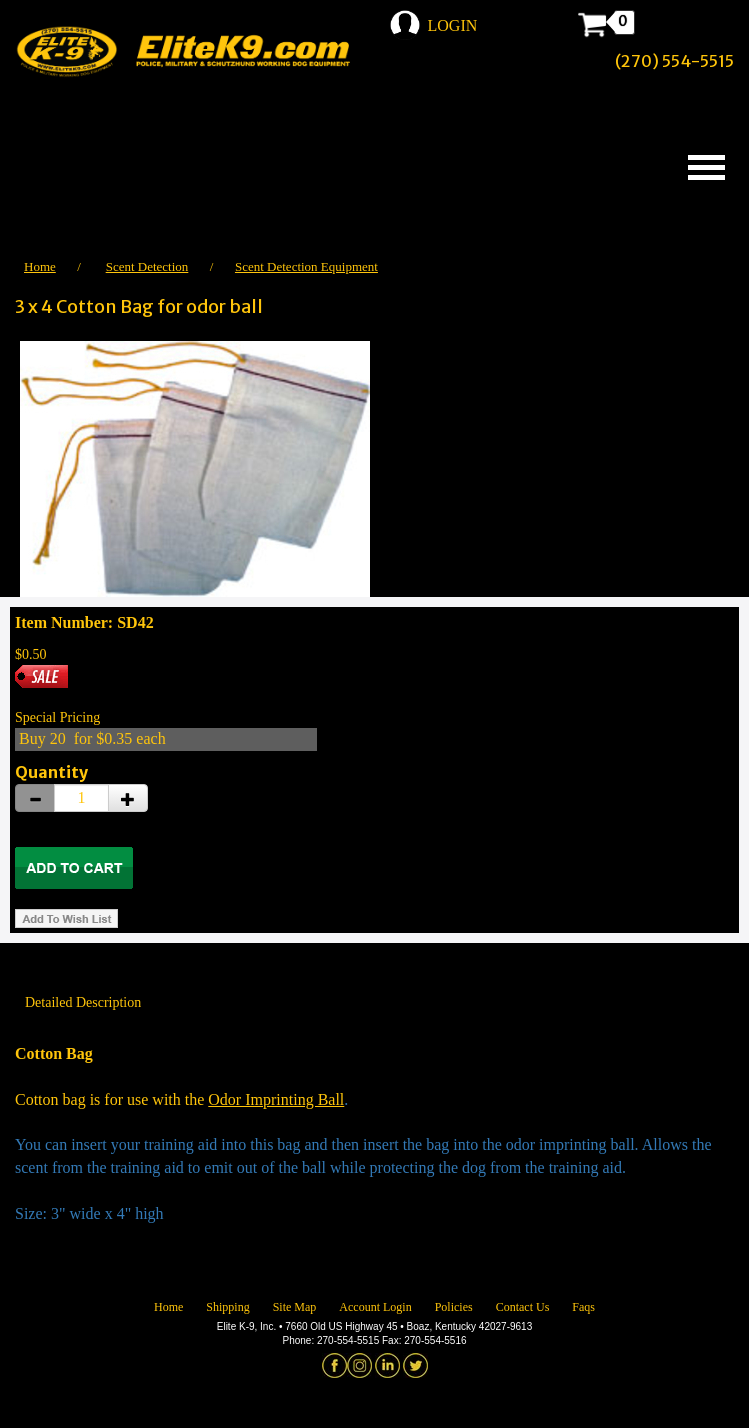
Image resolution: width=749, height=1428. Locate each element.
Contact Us (523, 1307)
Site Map (295, 1307)
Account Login (375, 1307)
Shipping (227, 1307)
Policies (454, 1307)
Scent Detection (147, 266)
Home (40, 266)
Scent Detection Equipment (306, 266)
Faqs (583, 1307)
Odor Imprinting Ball (276, 1099)
